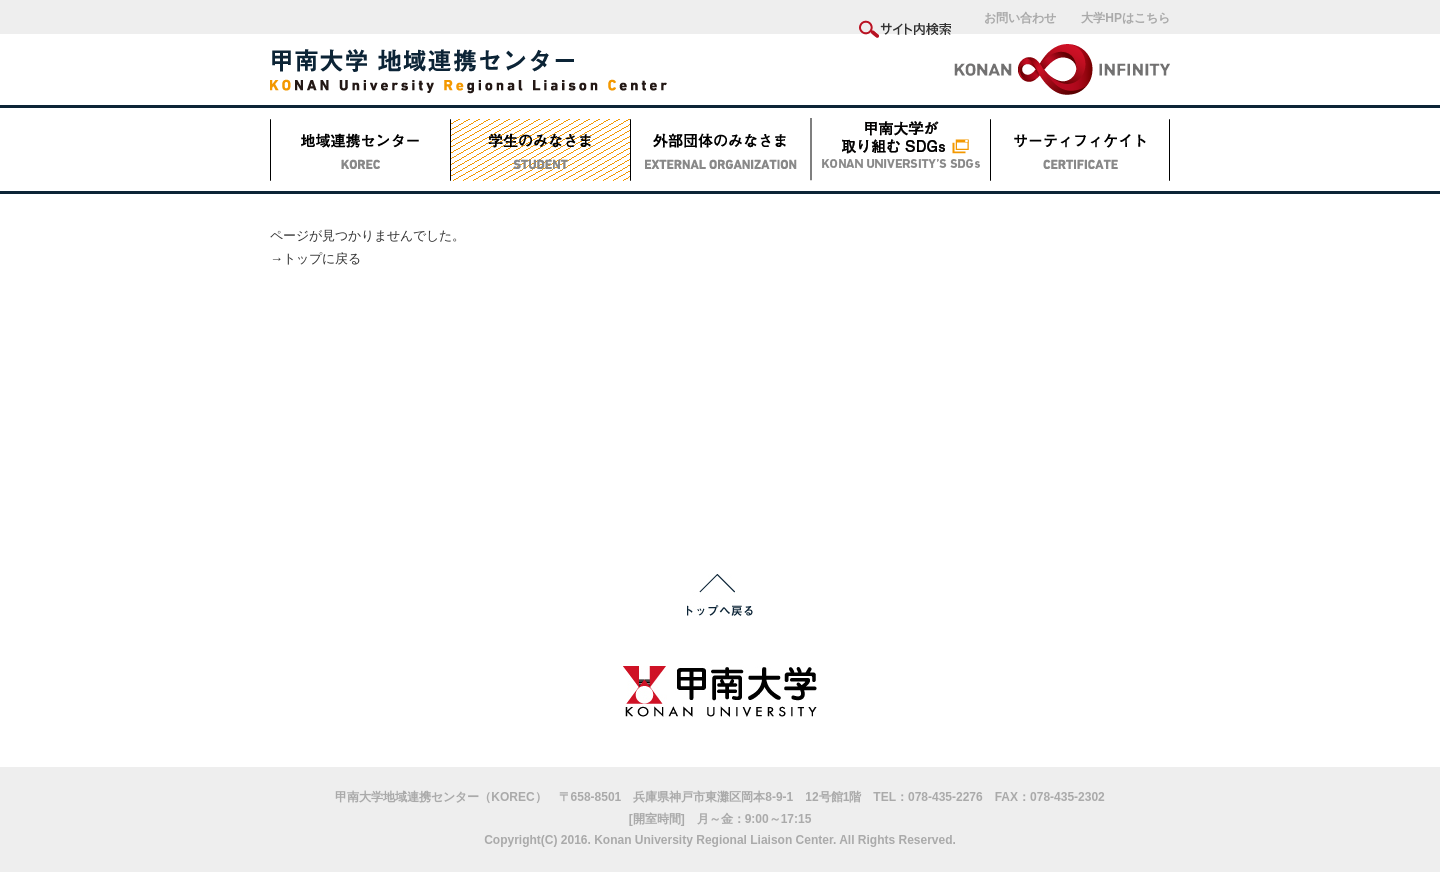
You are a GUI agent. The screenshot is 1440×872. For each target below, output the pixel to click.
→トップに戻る (315, 258)
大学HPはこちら (1125, 18)
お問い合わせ (1020, 18)
